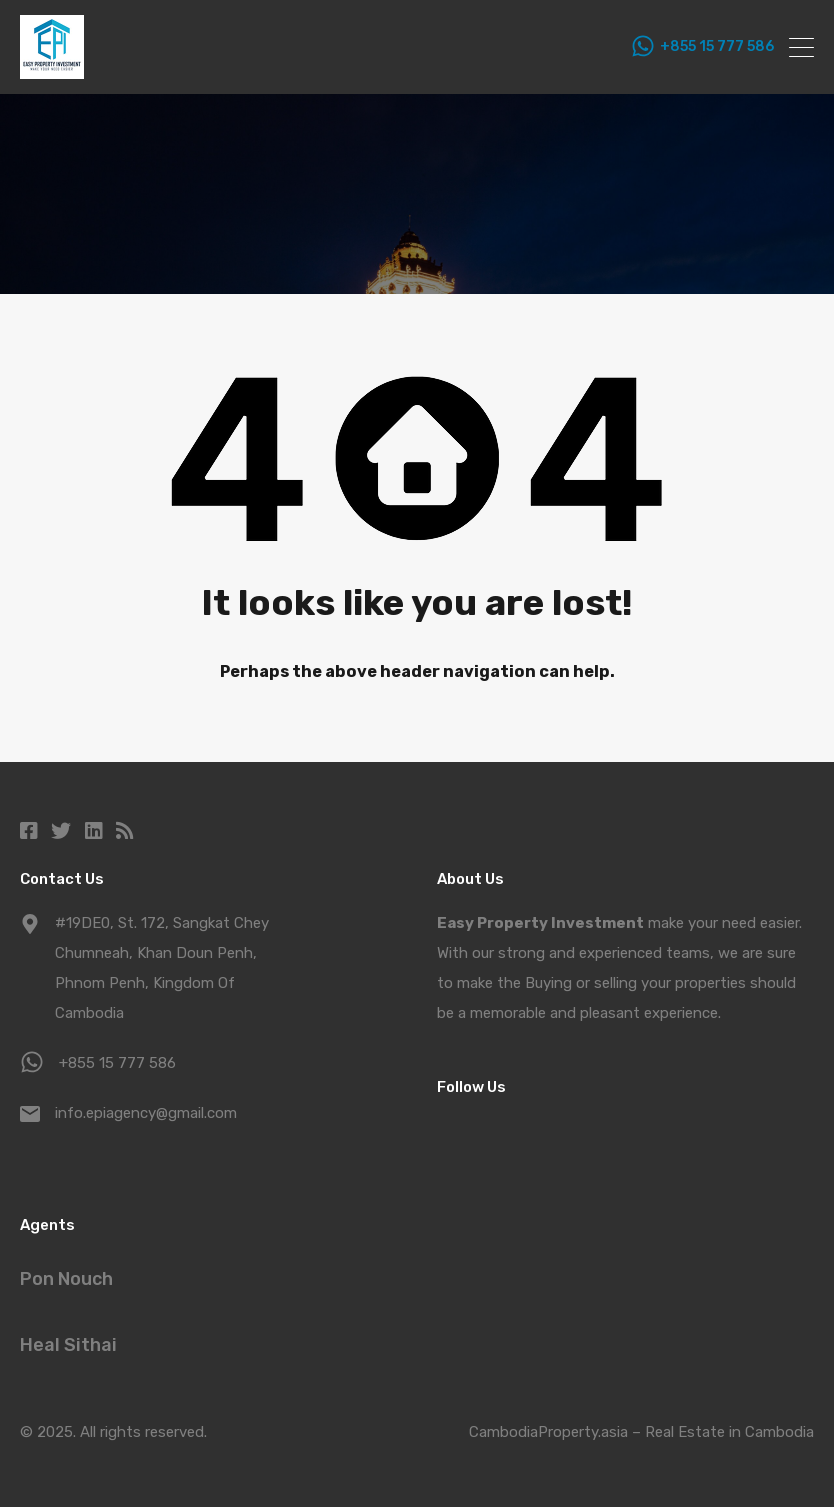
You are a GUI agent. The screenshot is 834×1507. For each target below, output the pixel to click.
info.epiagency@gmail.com (146, 1113)
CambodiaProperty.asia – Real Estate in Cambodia (641, 1432)
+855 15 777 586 (717, 47)
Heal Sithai (68, 1345)
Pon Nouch (66, 1279)
